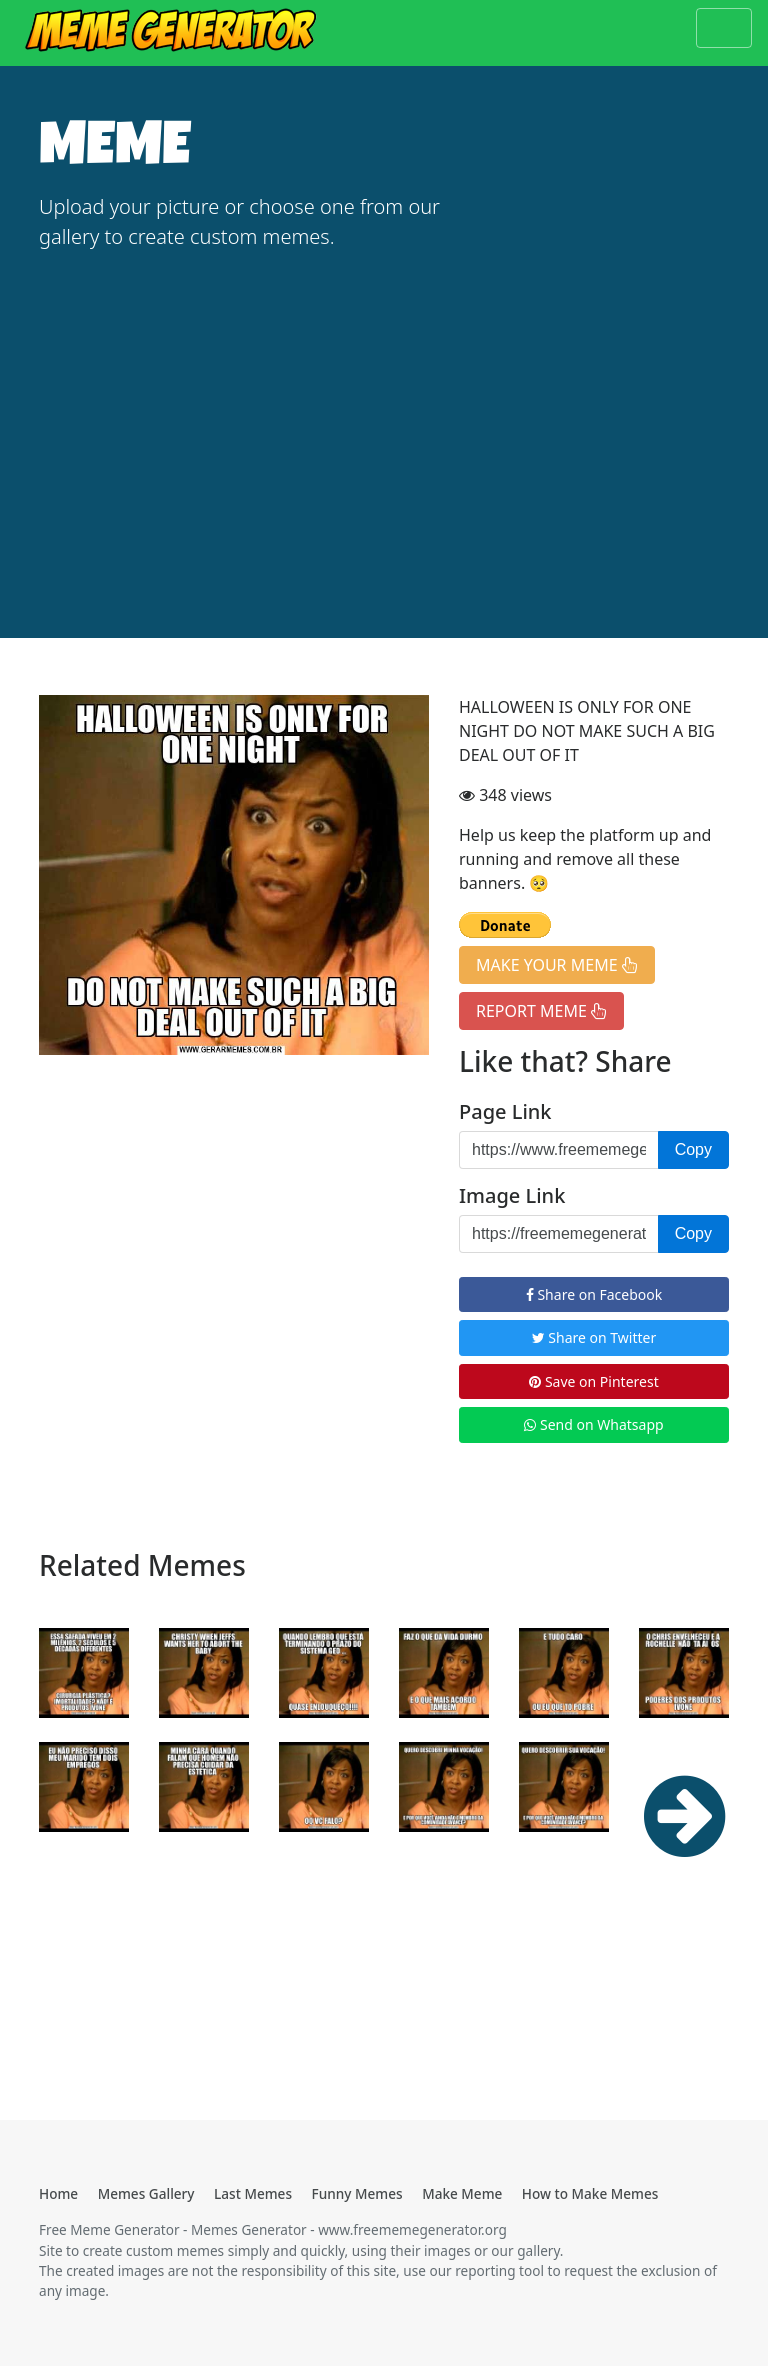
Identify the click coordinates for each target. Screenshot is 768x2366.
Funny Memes (357, 2193)
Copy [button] (693, 1149)
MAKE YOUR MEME (557, 965)
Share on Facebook (594, 1294)
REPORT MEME (541, 1011)
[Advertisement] (384, 418)
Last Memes (253, 2193)
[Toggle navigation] (724, 28)
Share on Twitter (594, 1337)
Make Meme (462, 2193)
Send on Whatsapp (593, 1424)
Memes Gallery (146, 2193)
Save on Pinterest (593, 1381)
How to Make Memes (590, 2193)
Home (58, 2193)
